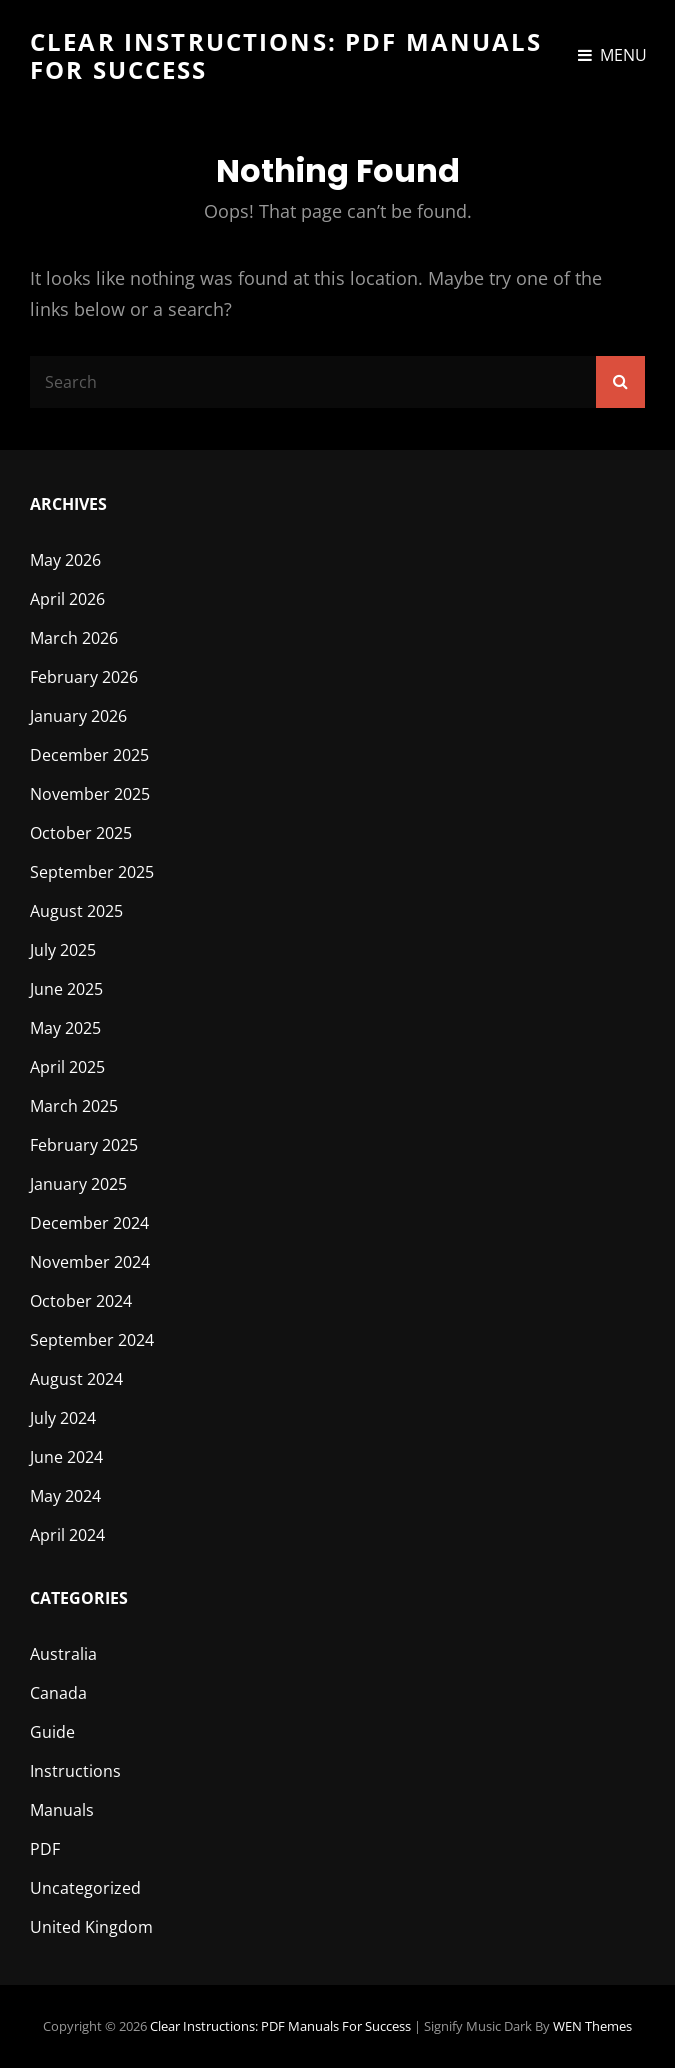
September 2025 (92, 872)
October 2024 (81, 1301)
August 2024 (76, 1379)
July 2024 (63, 1418)
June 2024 (66, 1457)
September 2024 (92, 1340)
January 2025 (78, 1184)
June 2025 (66, 989)
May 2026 (65, 560)
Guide (52, 1732)
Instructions (75, 1771)
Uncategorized (85, 1888)
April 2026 (67, 599)
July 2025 (63, 950)
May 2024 (65, 1496)
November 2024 (90, 1262)
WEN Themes (592, 2026)
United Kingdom (91, 1927)
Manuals (62, 1810)
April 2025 (67, 1067)
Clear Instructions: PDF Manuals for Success (286, 55)
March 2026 (74, 638)
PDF (45, 1849)
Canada (58, 1693)
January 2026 (78, 716)
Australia (63, 1654)
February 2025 (84, 1145)
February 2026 (84, 677)
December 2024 (89, 1223)
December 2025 (89, 755)
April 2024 (67, 1535)
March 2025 (74, 1106)
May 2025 (65, 1028)
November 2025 (90, 794)
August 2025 (76, 911)
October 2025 (81, 833)
